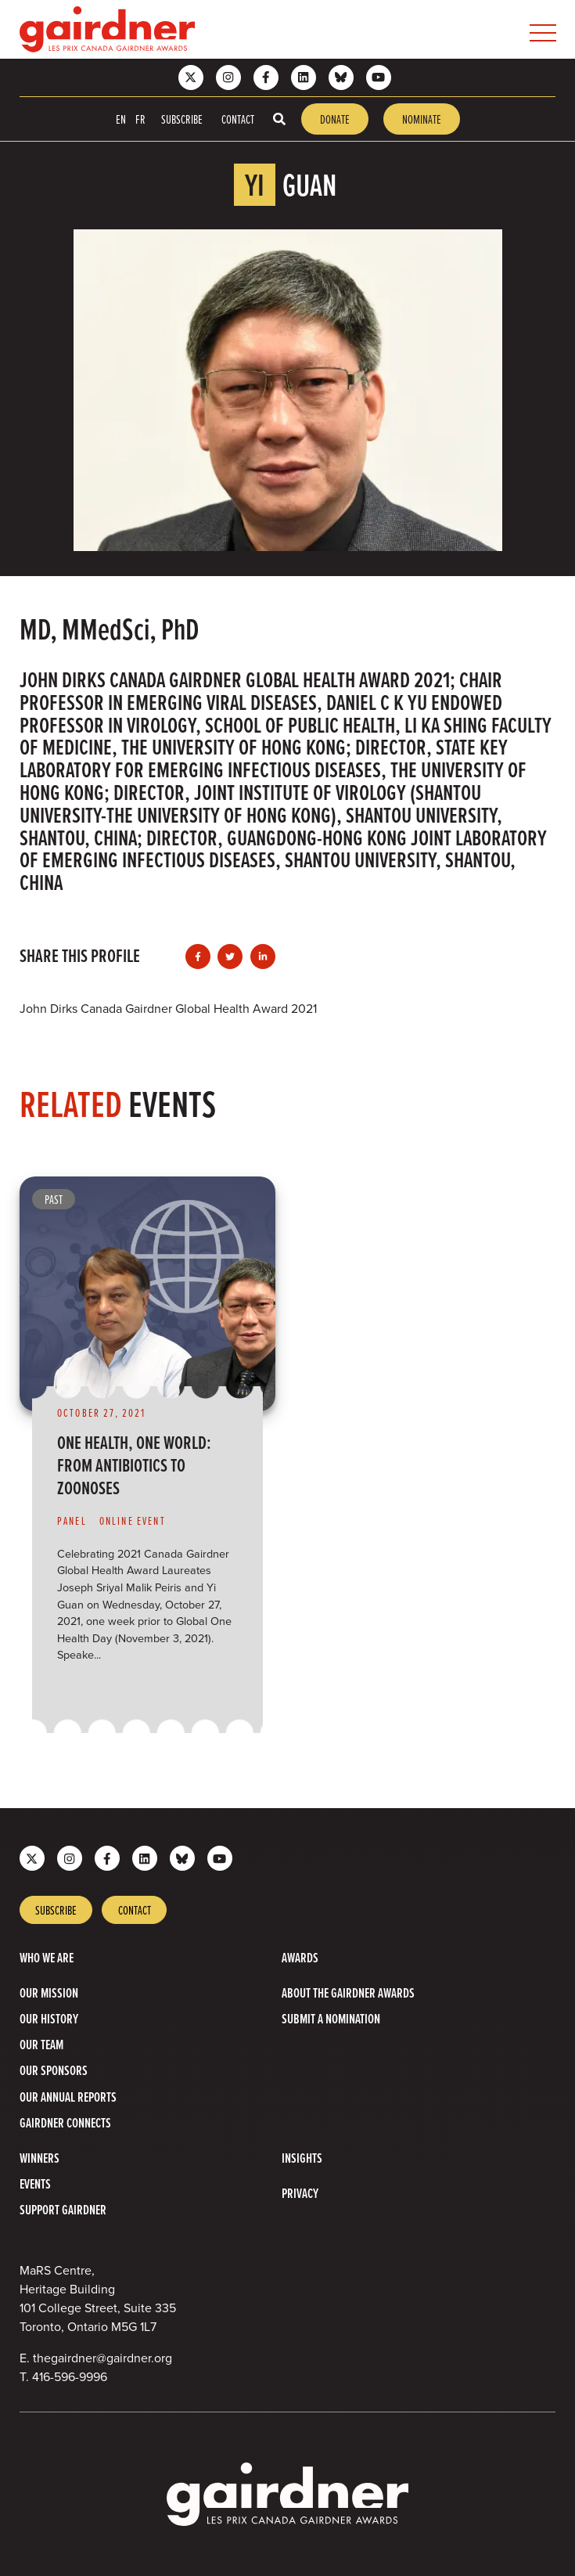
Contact (237, 119)
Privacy (300, 2193)
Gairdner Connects (65, 2122)
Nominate (421, 119)
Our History (49, 2018)
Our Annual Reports (68, 2096)
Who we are (47, 1957)
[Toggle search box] (279, 119)
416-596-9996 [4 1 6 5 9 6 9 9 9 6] (69, 2377)
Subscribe (182, 119)
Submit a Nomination (331, 2018)
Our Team (41, 2044)
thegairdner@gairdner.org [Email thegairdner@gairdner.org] (102, 2358)
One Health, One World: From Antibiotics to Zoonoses (134, 1465)
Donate (335, 119)
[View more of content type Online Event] (138, 1521)
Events (35, 2183)
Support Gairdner (63, 2209)
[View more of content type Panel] (78, 1521)
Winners (39, 2157)
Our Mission (49, 1992)
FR (140, 119)
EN (121, 119)
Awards (300, 1957)
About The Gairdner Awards (348, 1992)
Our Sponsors (54, 2070)
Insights (302, 2157)
